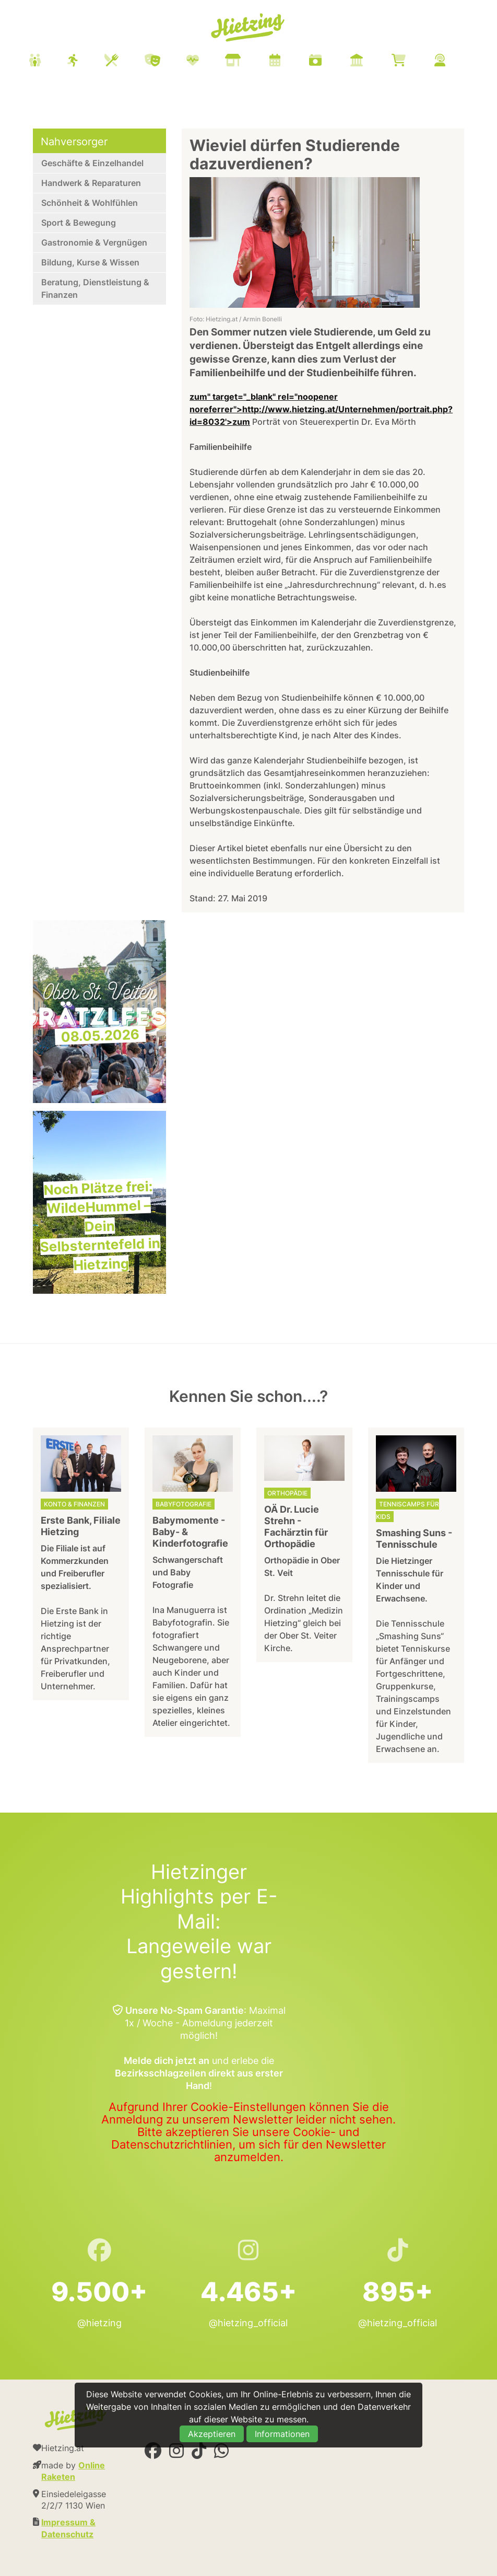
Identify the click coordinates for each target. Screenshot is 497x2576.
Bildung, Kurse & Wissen (90, 262)
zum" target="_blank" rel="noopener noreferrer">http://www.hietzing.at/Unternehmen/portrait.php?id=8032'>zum (321, 409)
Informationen (282, 2434)
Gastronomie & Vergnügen (94, 242)
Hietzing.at (248, 27)
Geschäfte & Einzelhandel (92, 163)
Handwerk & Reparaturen (91, 183)
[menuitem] (250, 61)
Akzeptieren (211, 2434)
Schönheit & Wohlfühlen (89, 203)
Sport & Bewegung (78, 222)
